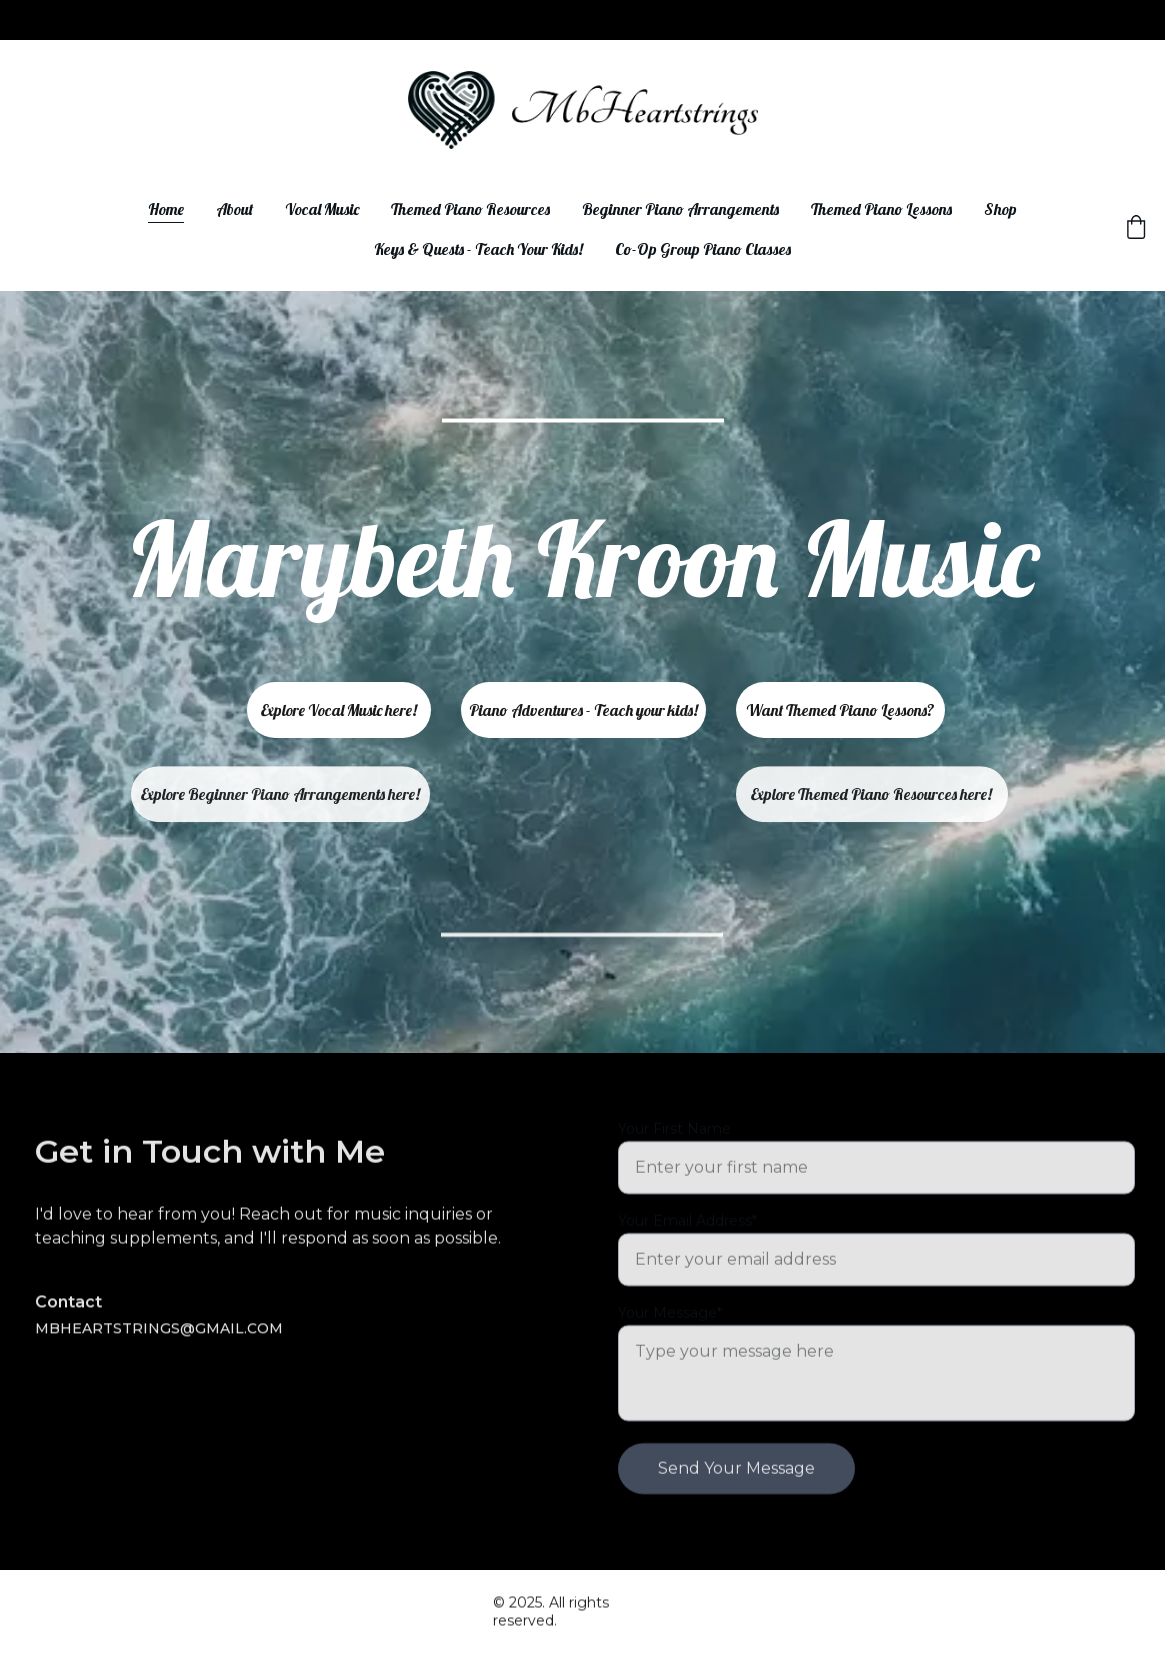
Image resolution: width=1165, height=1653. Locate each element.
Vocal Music (322, 209)
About (234, 209)
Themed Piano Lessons (881, 209)
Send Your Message (736, 1510)
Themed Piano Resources (470, 209)
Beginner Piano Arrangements (680, 209)
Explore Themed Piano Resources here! (871, 799)
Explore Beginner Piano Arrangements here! (280, 799)
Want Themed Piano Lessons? (840, 710)
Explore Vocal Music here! (339, 710)
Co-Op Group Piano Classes (703, 249)
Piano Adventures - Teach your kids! (583, 710)
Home (166, 209)
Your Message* (670, 1355)
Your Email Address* (687, 1263)
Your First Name (674, 1171)
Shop (1000, 209)
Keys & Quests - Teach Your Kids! (478, 249)
